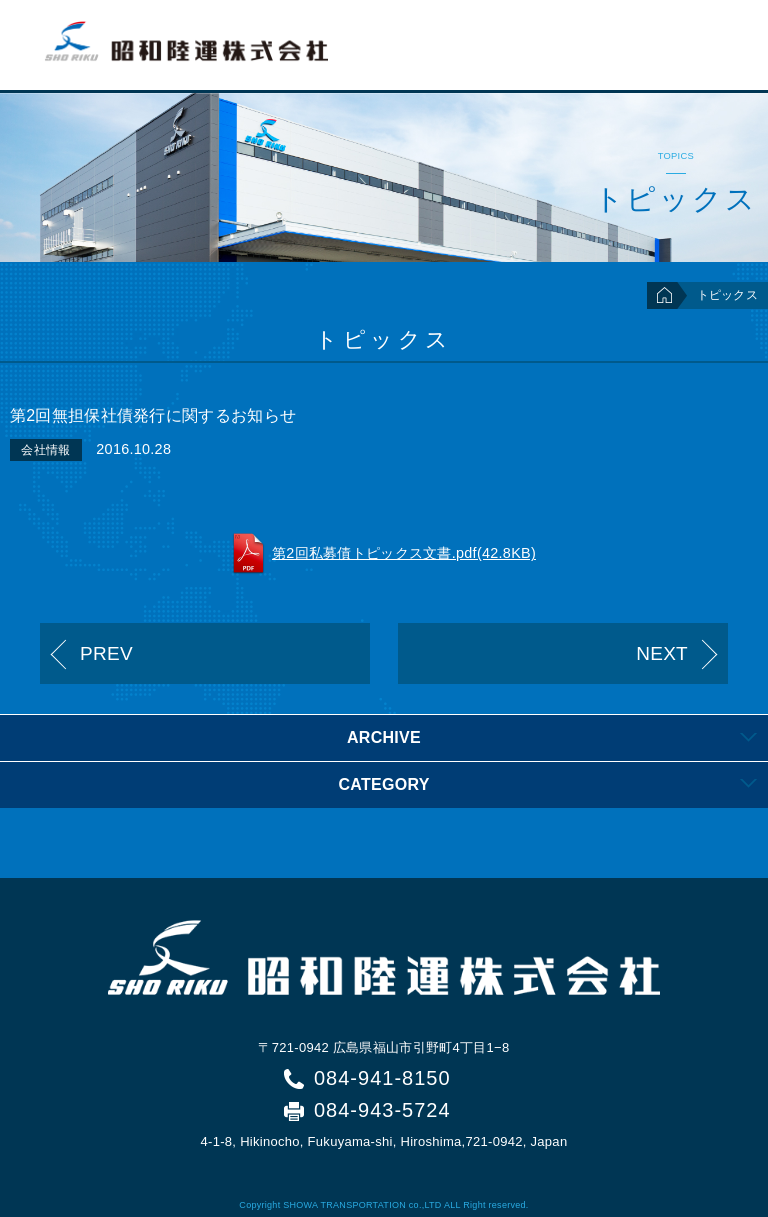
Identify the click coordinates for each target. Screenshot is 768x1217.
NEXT (662, 653)
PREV (106, 653)
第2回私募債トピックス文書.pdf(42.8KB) (404, 553)
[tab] (384, 737)
